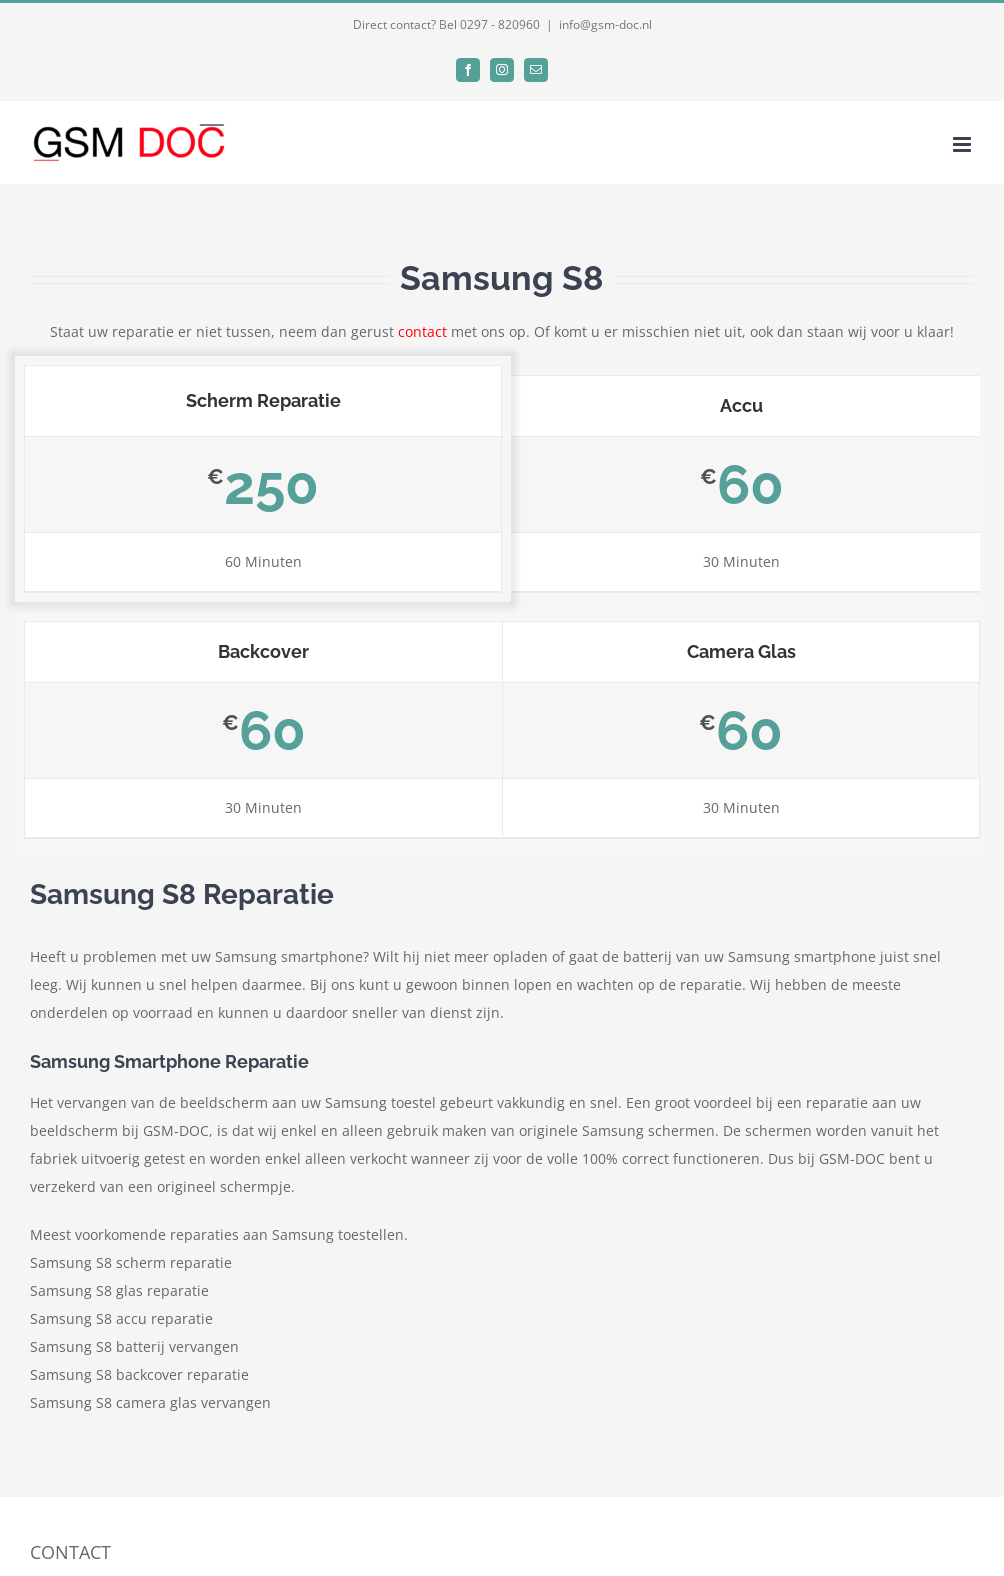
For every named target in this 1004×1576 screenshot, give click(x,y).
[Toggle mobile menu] (963, 144)
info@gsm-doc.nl (605, 24)
